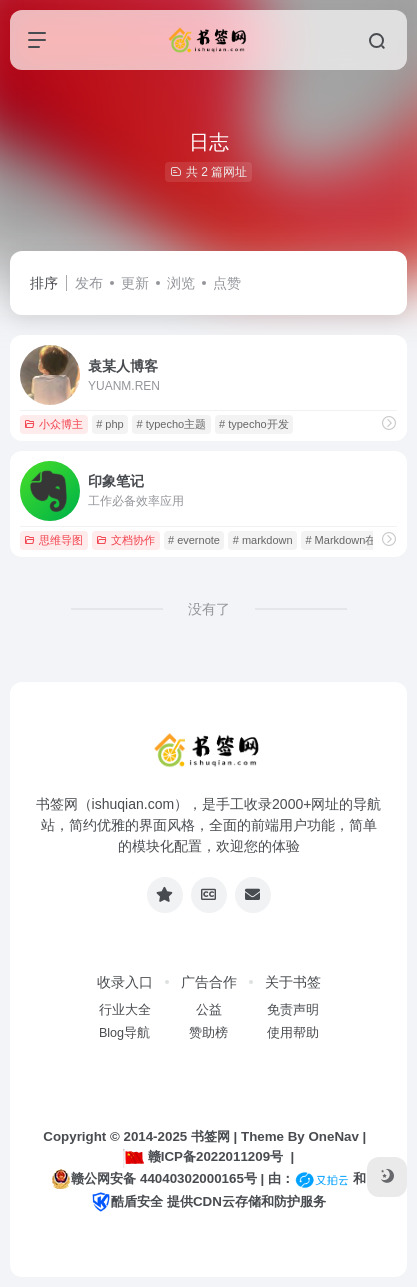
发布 (89, 283)
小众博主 (53, 424)
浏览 (181, 283)
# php (110, 424)
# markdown (263, 540)
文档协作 (125, 540)
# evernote (194, 540)
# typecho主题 (171, 424)
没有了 (209, 609)
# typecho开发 (254, 424)
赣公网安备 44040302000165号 (153, 1179)
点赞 (227, 283)
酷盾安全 (127, 1201)
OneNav (333, 1136)
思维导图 (53, 540)
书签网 (210, 1136)
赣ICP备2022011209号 (203, 1156)
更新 (135, 283)
